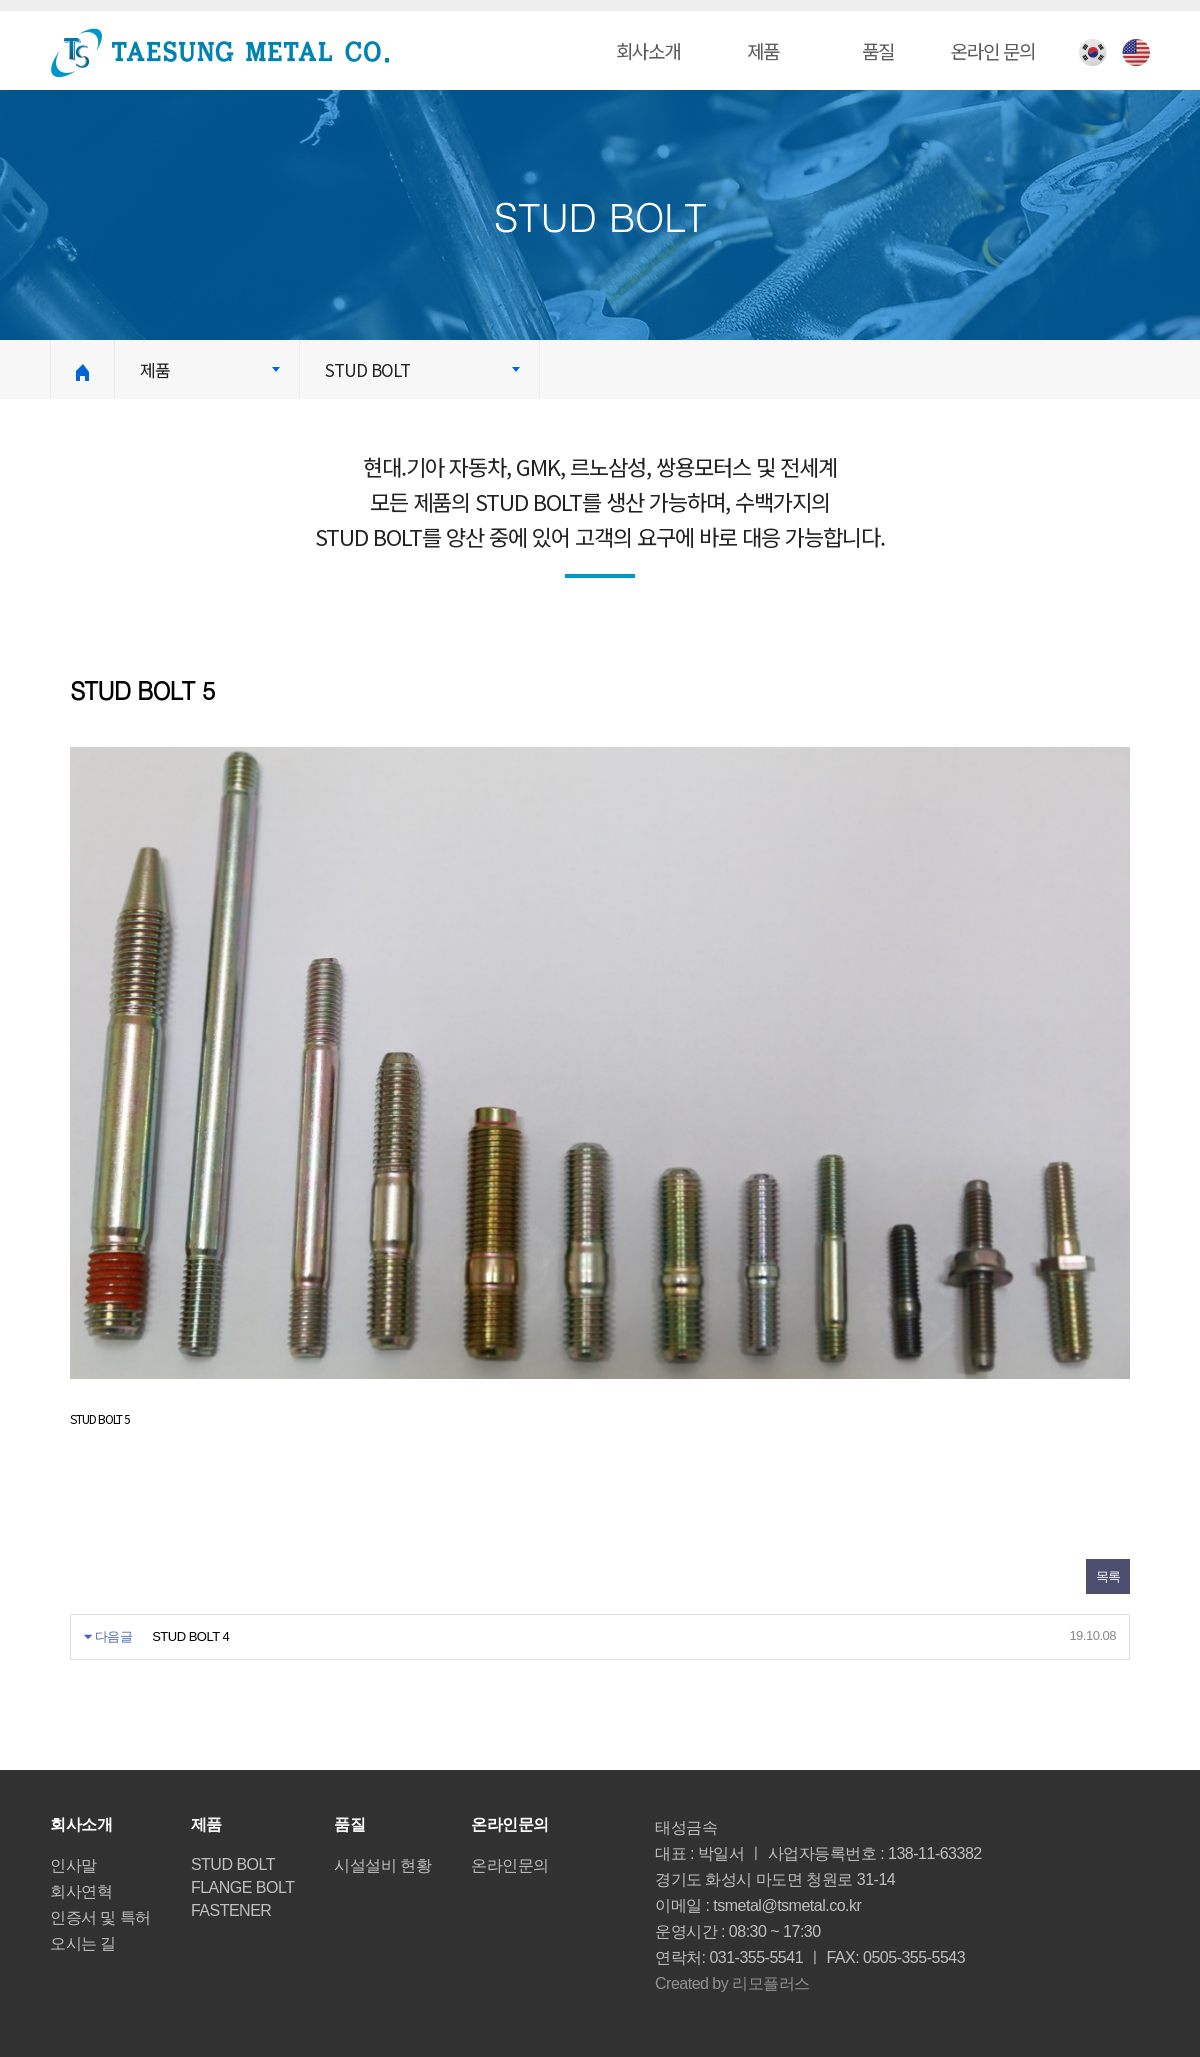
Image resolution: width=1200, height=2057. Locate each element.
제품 (763, 50)
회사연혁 (81, 1891)
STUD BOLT (233, 1864)
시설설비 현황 (382, 1865)
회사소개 (648, 50)
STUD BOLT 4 (190, 1636)
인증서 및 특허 (100, 1917)
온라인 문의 (993, 50)
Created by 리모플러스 (732, 1983)
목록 (1108, 1576)
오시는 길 (83, 1943)
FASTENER (231, 1910)
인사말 (73, 1865)
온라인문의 (510, 1865)
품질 (878, 50)
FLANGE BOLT (243, 1887)
